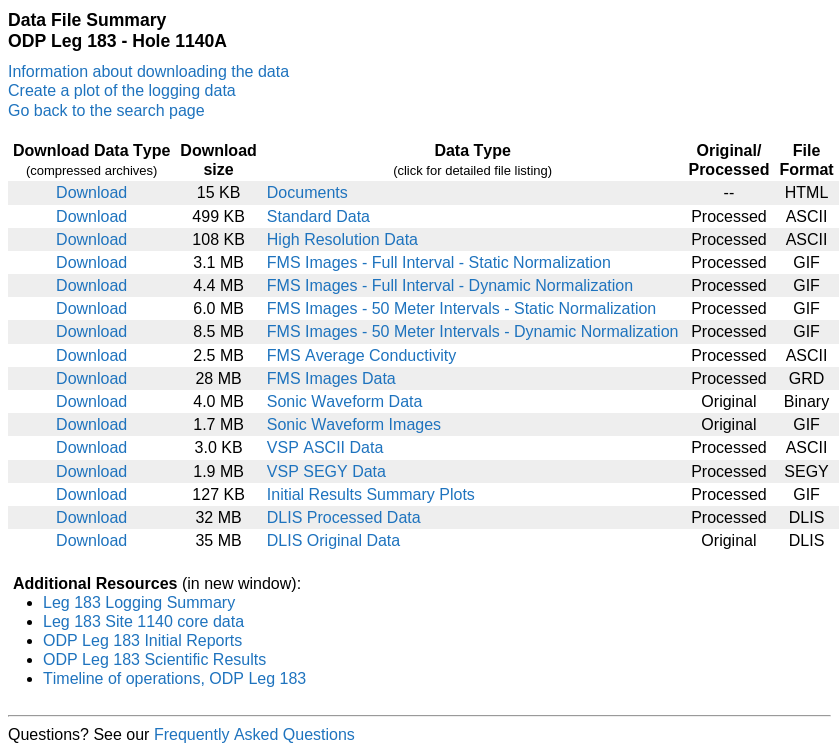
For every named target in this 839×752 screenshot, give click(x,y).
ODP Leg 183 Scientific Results (154, 659)
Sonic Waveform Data (345, 401)
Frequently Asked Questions (254, 734)
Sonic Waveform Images (354, 424)
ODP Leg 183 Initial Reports (142, 640)
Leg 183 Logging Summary (139, 602)
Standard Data (318, 216)
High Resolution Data (342, 239)
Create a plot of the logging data (122, 90)
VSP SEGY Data (326, 471)
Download (91, 192)
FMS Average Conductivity (361, 355)
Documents (307, 192)
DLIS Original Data (333, 540)
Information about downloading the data (148, 71)
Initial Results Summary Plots (371, 494)
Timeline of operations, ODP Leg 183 (174, 678)
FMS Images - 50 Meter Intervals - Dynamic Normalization (473, 331)
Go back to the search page (106, 110)
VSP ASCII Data (325, 447)
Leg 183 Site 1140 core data (143, 621)
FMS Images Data (331, 378)
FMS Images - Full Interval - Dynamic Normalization (450, 285)
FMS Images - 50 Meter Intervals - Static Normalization (461, 308)
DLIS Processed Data (344, 517)
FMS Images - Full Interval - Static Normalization (439, 262)
